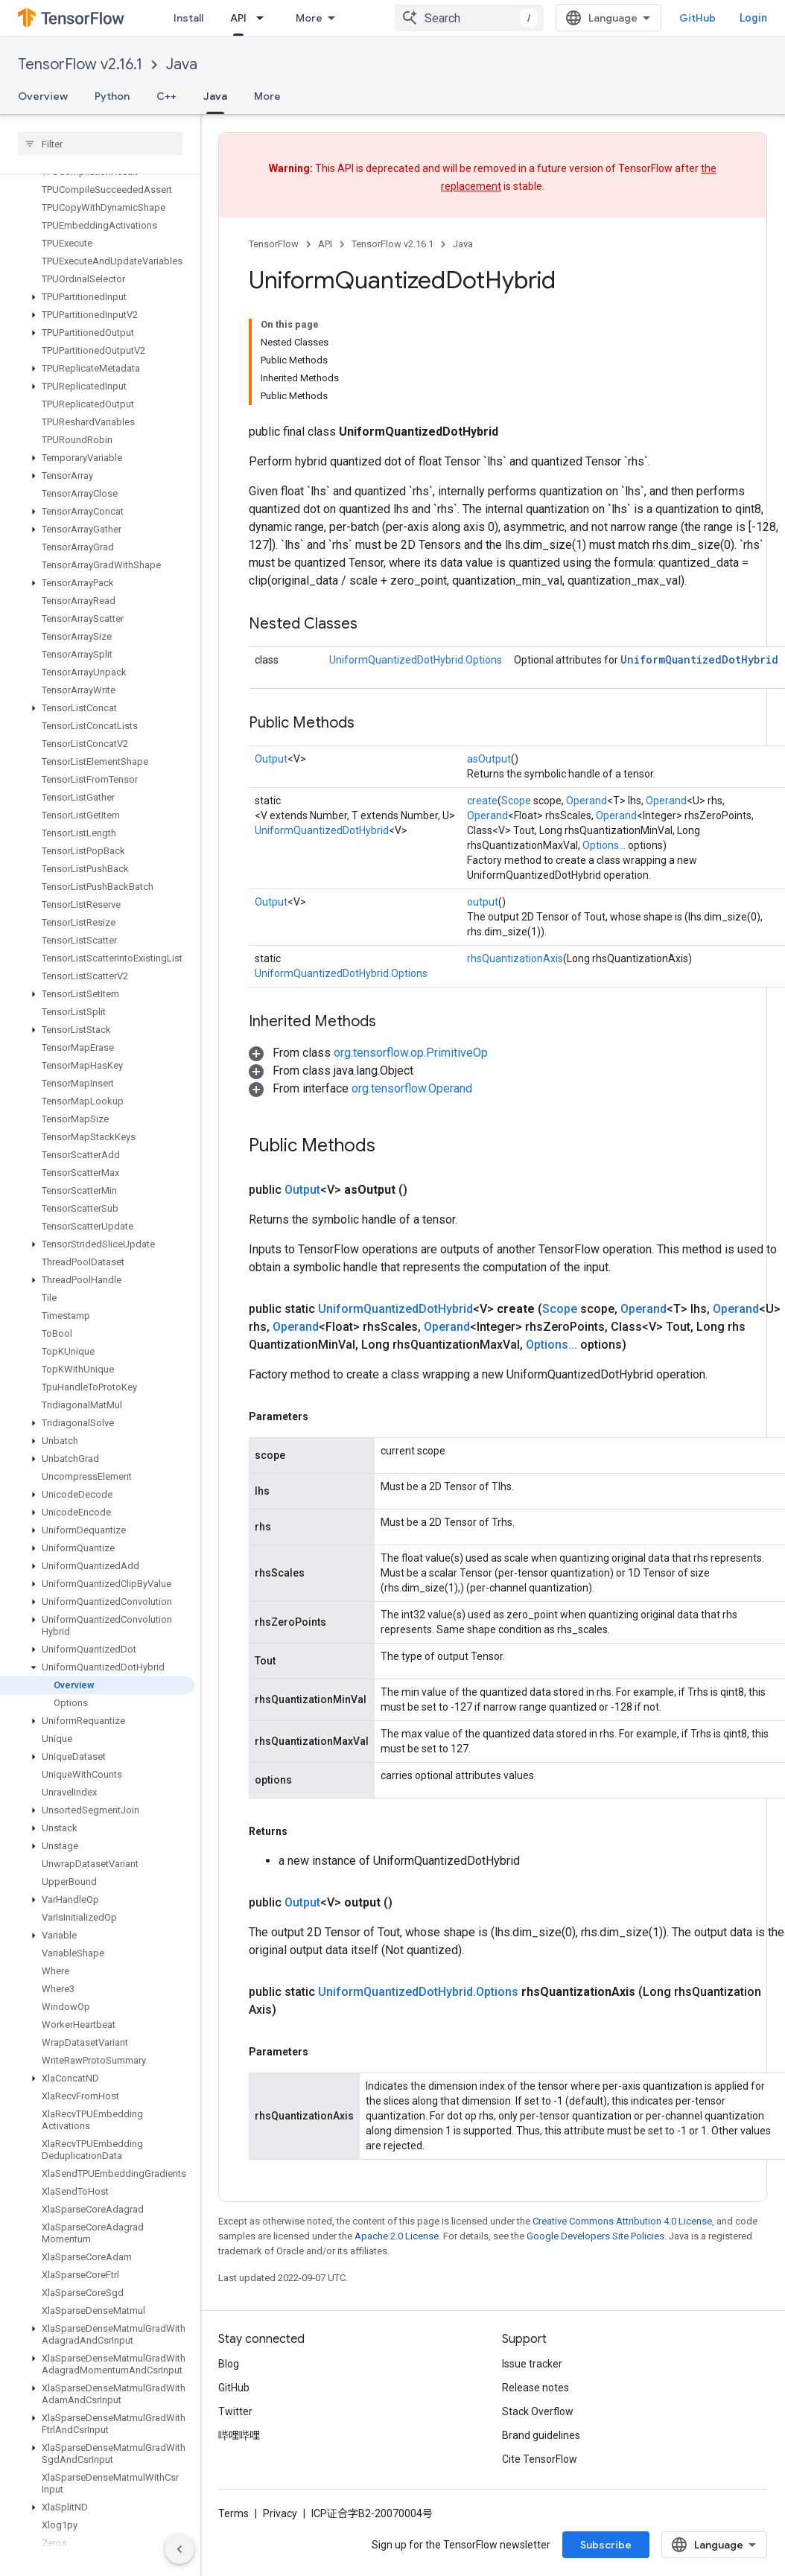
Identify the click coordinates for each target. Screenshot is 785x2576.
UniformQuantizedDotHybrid (699, 659)
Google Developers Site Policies (595, 2236)
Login (753, 18)
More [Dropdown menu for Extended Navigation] (309, 18)
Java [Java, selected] (215, 96)
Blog (228, 2364)
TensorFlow (274, 243)
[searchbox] (100, 144)
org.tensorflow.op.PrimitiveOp (411, 1053)
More (267, 96)
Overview (43, 96)
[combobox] (469, 17)
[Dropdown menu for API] (264, 18)
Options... (604, 845)
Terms (233, 2513)
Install (188, 18)
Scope (516, 801)
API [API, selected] (238, 18)
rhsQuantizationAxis (515, 958)
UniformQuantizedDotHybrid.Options (415, 660)
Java (181, 64)
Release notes (535, 2388)
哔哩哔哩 (239, 2435)
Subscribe (606, 2544)
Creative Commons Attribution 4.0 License (622, 2221)
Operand (586, 801)
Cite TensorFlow (539, 2459)
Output (271, 759)
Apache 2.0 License (397, 2236)
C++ (166, 96)
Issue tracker (532, 2364)
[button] (97, 297)
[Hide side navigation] (179, 2549)
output (482, 902)
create (482, 801)
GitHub (697, 18)
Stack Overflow (537, 2411)
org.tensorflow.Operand (412, 1088)
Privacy (280, 2513)
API (325, 243)
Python (112, 96)
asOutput (489, 759)
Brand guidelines (541, 2435)
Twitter (235, 2411)
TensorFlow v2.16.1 (80, 64)
